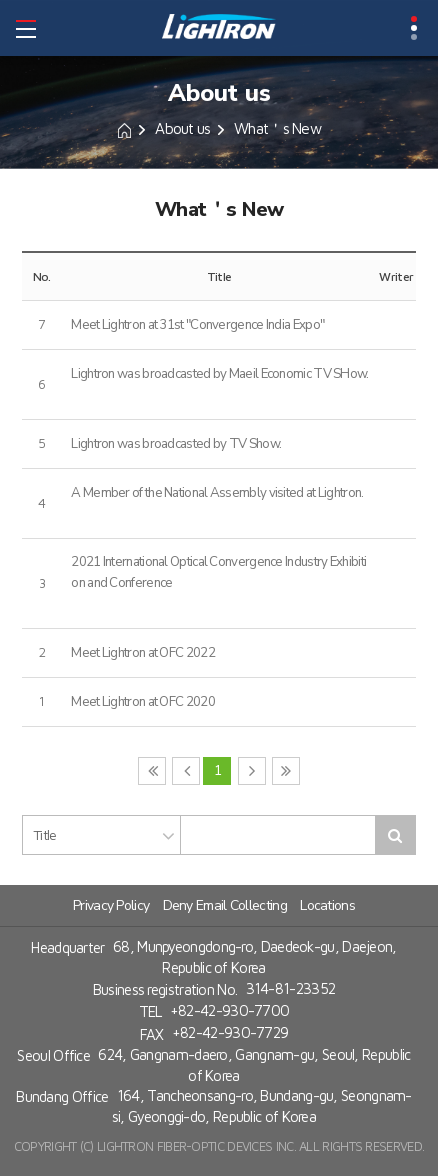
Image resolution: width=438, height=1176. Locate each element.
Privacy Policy (111, 905)
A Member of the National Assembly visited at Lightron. (217, 493)
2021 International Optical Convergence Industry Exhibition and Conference (218, 572)
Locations (327, 905)
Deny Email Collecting (225, 905)
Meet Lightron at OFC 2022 (143, 653)
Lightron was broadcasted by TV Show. (176, 444)
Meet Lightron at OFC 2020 (143, 702)
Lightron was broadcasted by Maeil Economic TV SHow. (219, 374)
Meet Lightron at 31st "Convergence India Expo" (197, 325)
